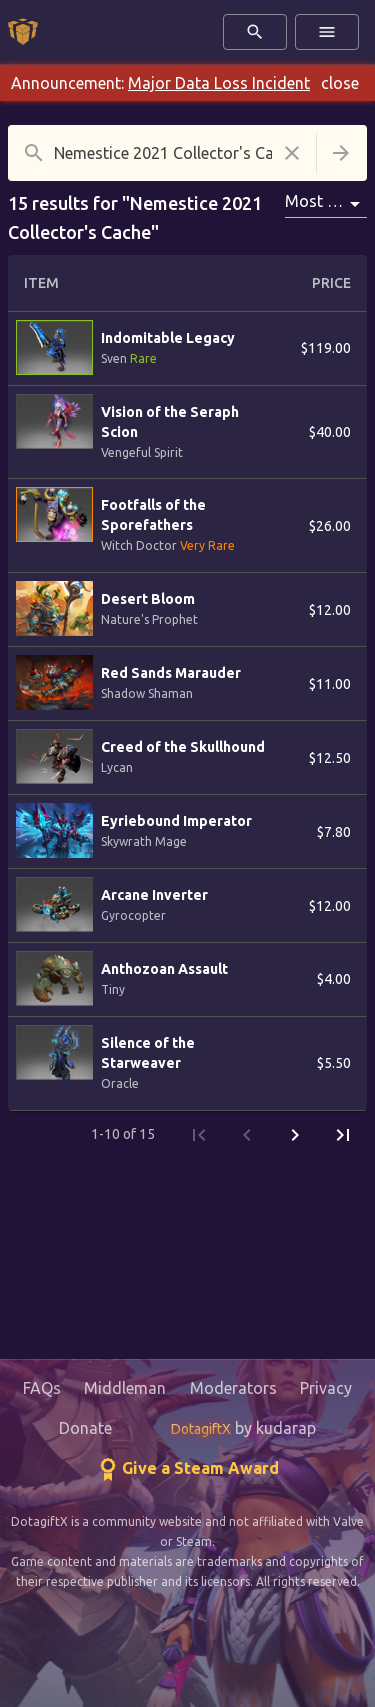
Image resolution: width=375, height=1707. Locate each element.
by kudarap (243, 1428)
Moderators (233, 1388)
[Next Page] (295, 1135)
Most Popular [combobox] (326, 201)
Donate (85, 1428)
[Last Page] (343, 1135)
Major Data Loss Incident (219, 83)
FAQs (42, 1388)
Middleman (125, 1388)
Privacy (326, 1388)
